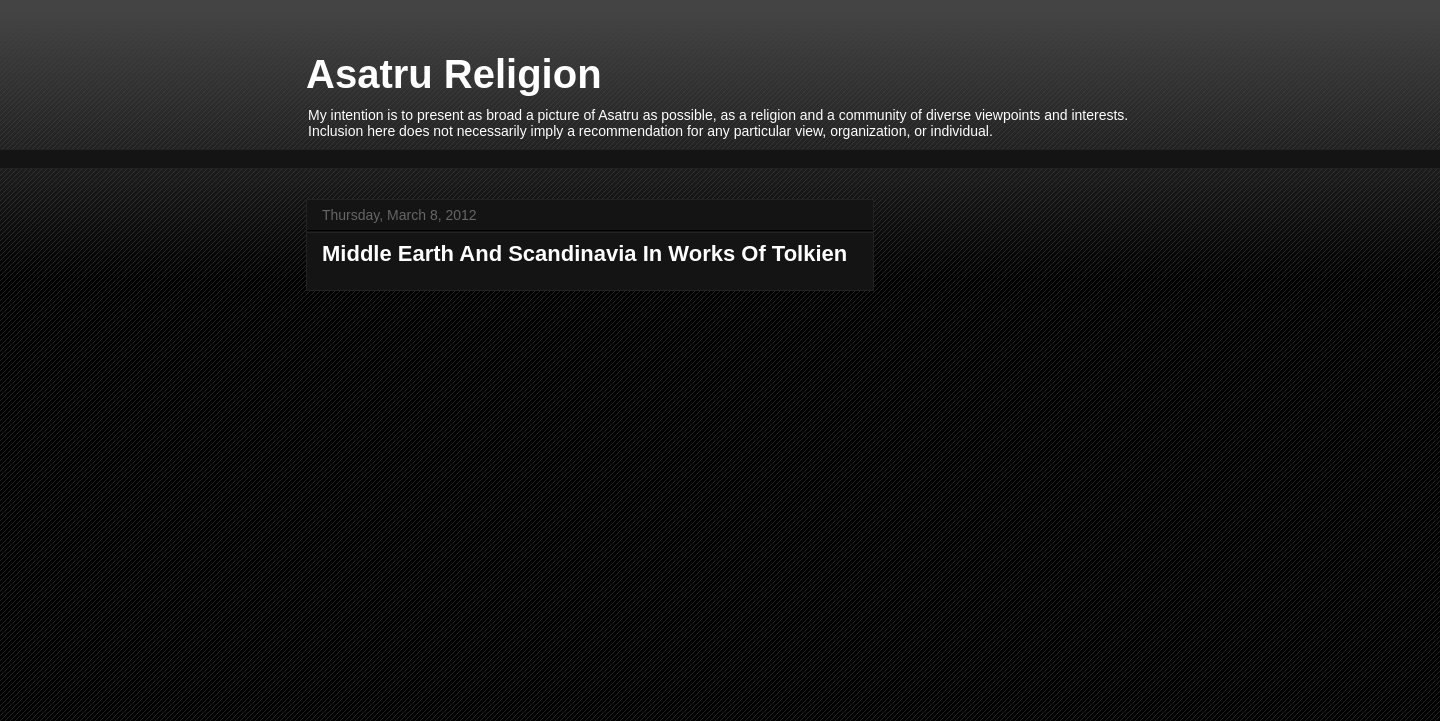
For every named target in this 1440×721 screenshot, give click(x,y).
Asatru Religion (454, 74)
